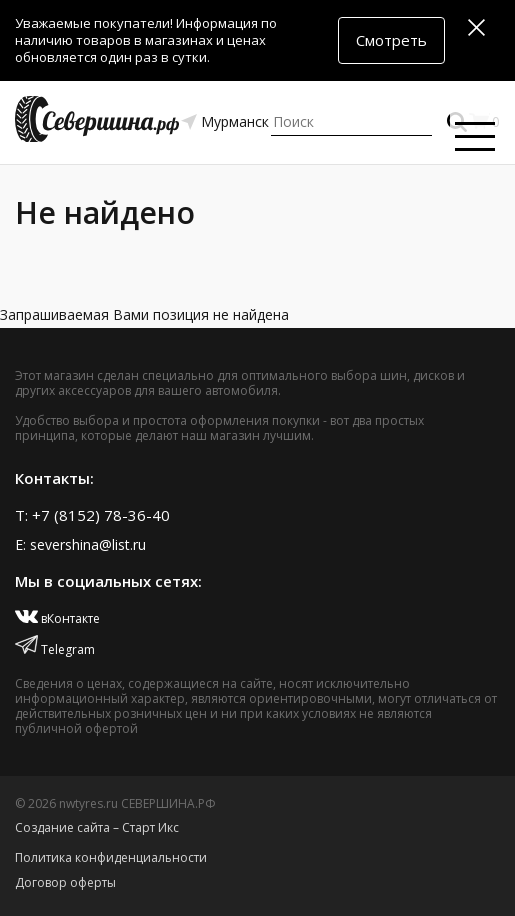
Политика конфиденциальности (111, 857)
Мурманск (235, 121)
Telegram (55, 649)
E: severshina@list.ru (80, 544)
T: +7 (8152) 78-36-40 (92, 515)
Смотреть (391, 40)
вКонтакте (57, 618)
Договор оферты (65, 882)
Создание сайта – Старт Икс (97, 827)
